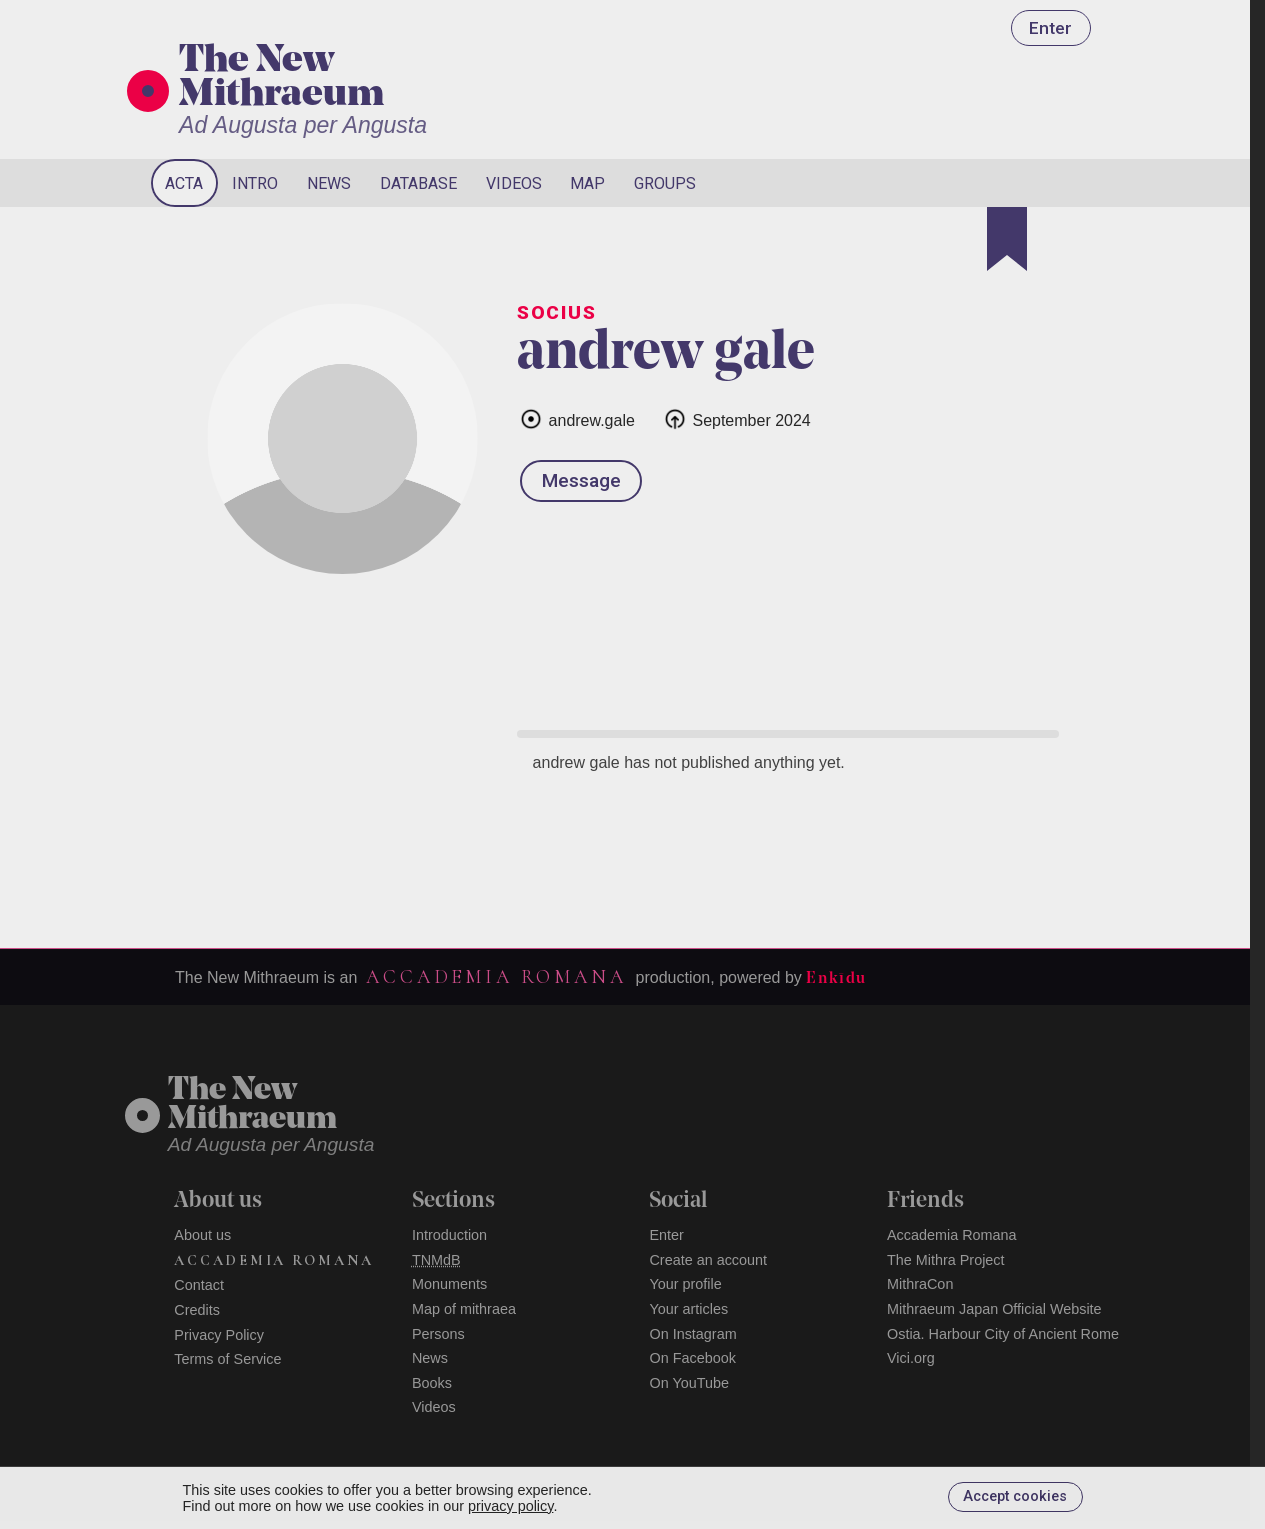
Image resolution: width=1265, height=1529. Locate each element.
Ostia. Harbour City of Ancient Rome (1003, 1334)
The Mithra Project (946, 1260)
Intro (255, 183)
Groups (665, 183)
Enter (1050, 28)
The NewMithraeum (252, 1105)
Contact (199, 1285)
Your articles (688, 1309)
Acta (184, 183)
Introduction (449, 1235)
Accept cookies (1015, 1496)
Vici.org (911, 1358)
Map (587, 183)
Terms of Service (227, 1359)
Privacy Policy (219, 1335)
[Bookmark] (1007, 239)
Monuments (449, 1284)
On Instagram (692, 1334)
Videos (514, 183)
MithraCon (920, 1284)
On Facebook (692, 1358)
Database (418, 183)
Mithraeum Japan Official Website (994, 1309)
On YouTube (689, 1383)
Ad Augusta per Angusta (303, 125)
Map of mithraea (464, 1309)
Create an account (708, 1260)
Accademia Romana (496, 977)
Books (432, 1383)
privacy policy (510, 1506)
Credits (197, 1310)
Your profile (685, 1284)
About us (202, 1235)
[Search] (1027, 183)
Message (581, 480)
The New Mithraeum (281, 79)
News (329, 183)
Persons (438, 1334)
